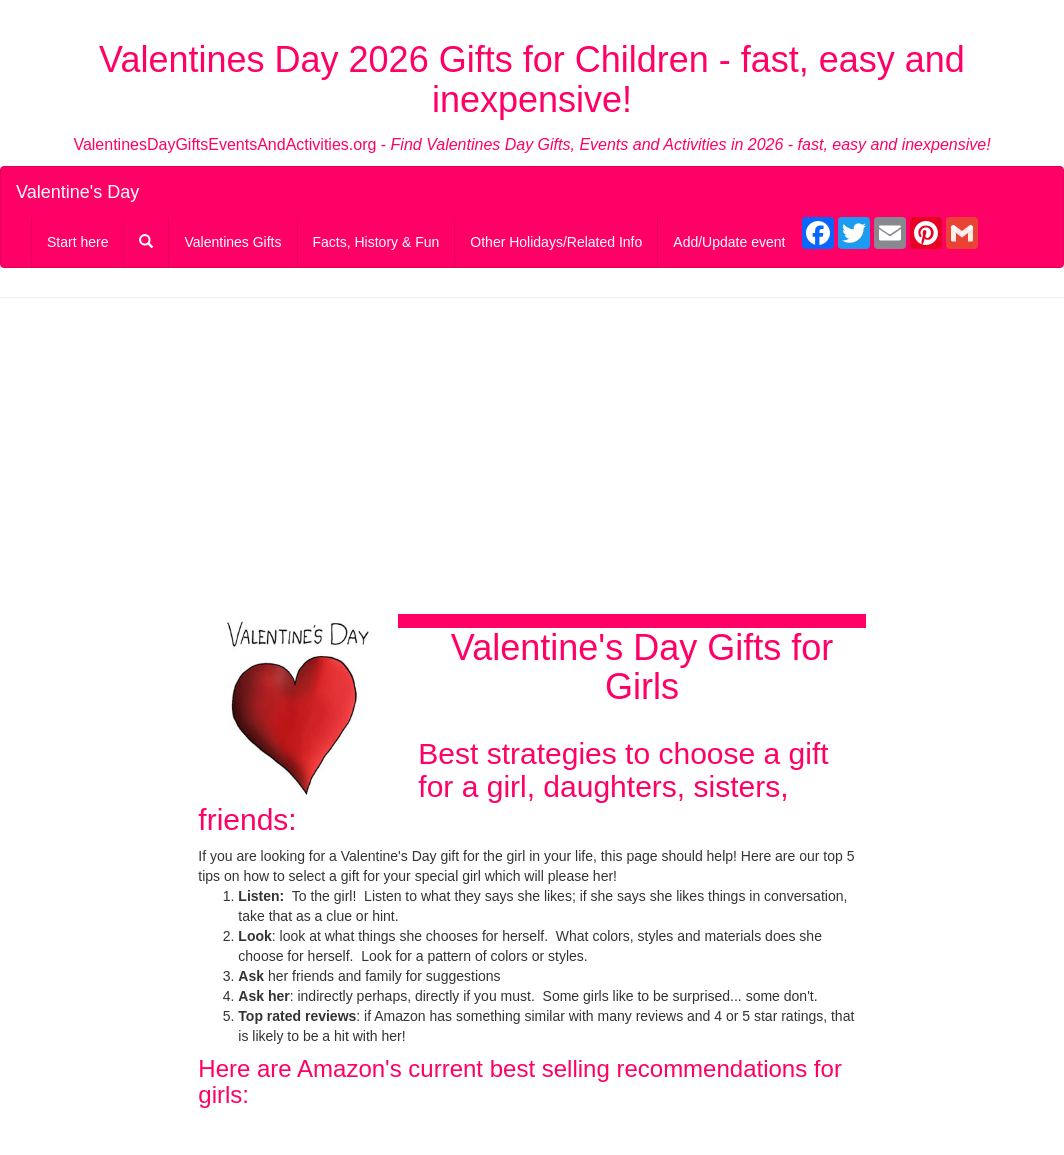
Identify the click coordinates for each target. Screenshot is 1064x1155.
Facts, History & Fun (376, 242)
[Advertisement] (531, 458)
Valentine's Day (77, 192)
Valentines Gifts (232, 242)
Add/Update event (729, 242)
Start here (77, 242)
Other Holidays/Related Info (556, 242)
